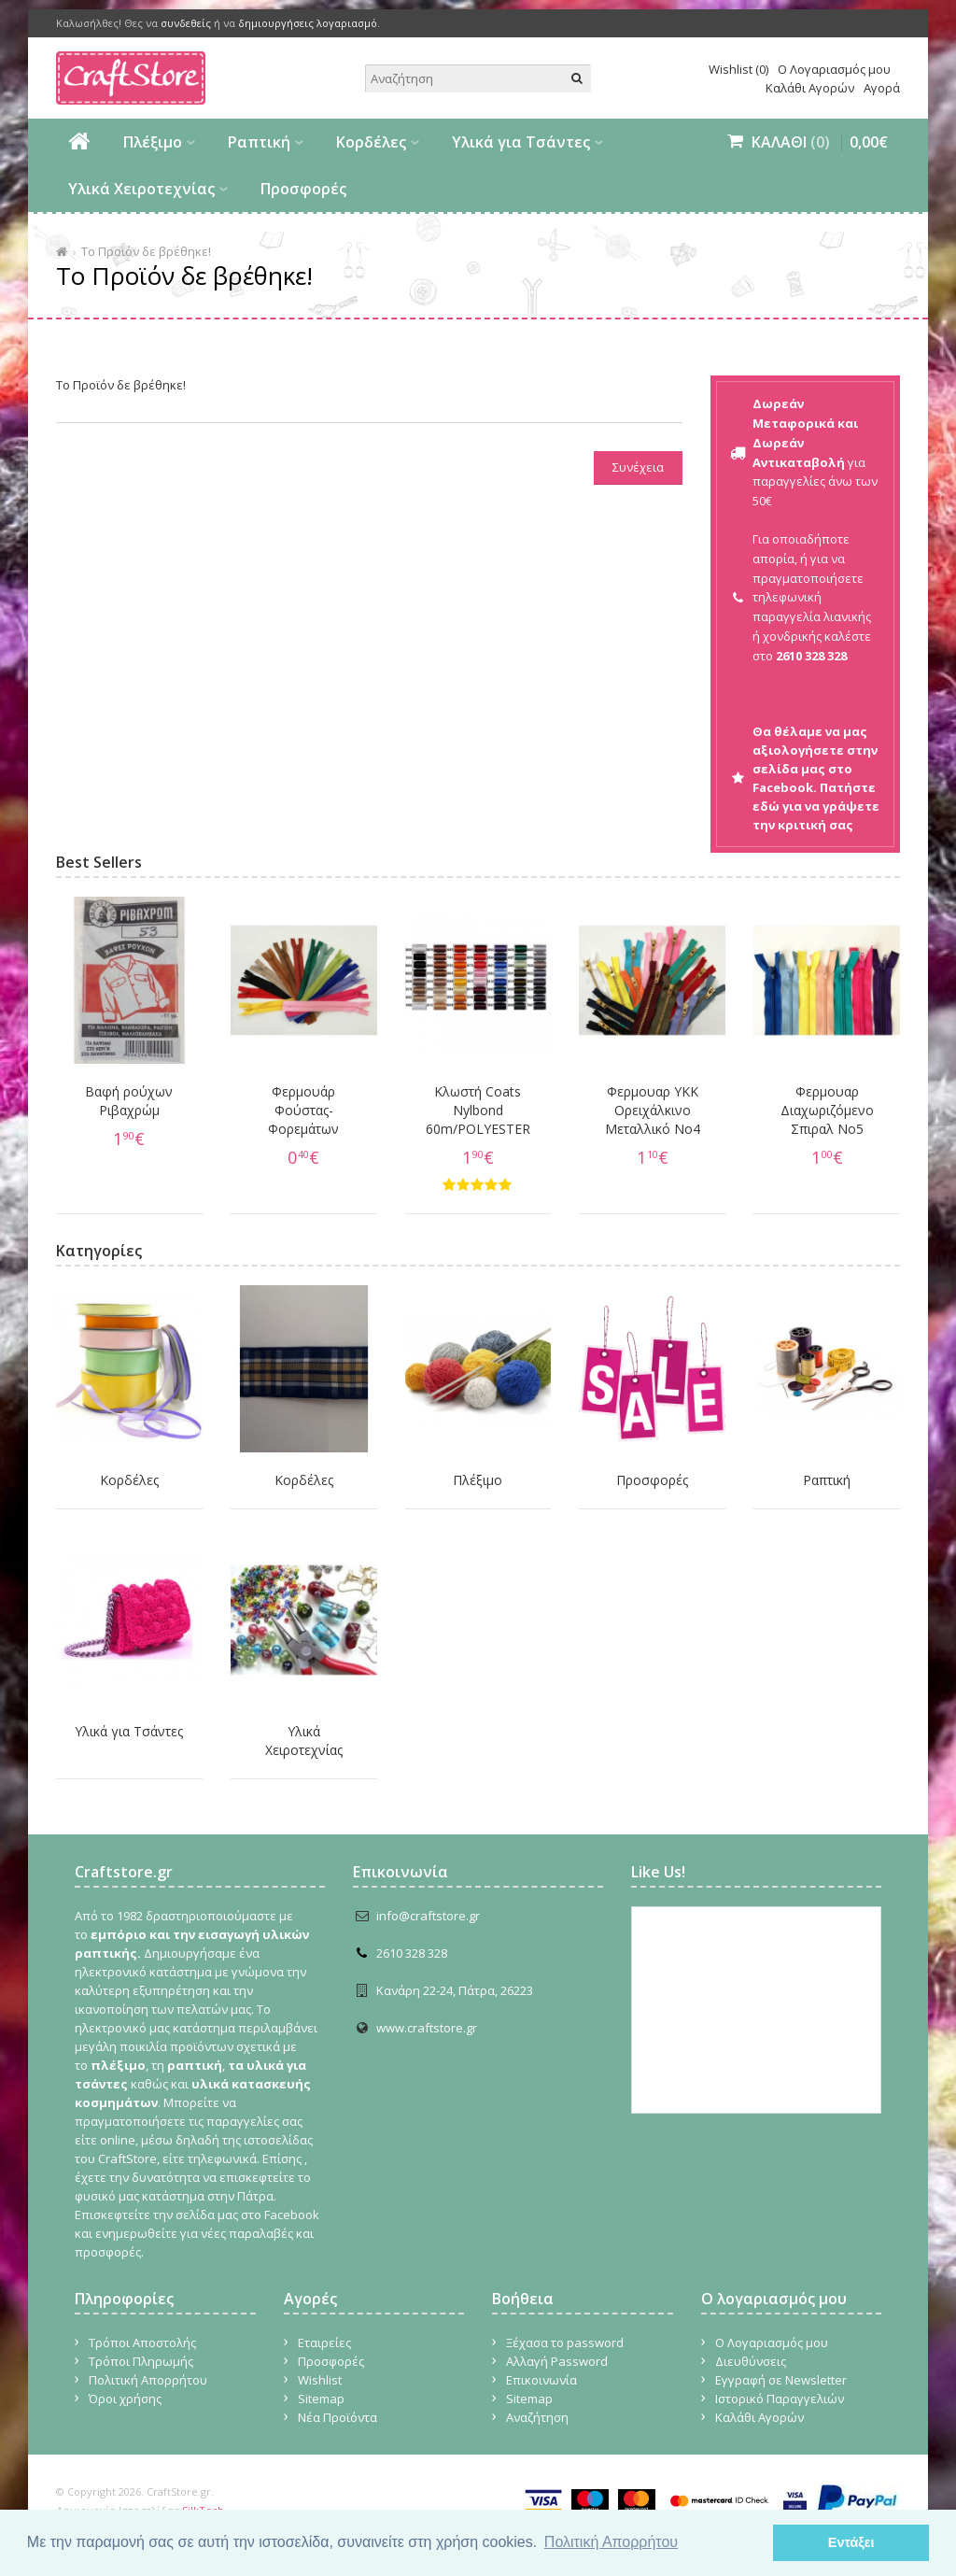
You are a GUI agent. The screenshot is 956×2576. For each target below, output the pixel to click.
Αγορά (882, 87)
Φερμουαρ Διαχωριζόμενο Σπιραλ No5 (827, 1110)
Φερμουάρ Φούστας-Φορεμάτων (303, 1110)
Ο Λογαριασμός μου (834, 69)
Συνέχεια (638, 467)
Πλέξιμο (152, 142)
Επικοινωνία (541, 2379)
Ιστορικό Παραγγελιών (779, 2398)
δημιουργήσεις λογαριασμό (307, 23)
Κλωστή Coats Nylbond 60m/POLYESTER (478, 1110)
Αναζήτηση (537, 2417)
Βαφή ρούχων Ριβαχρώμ (129, 1101)
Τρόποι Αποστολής (142, 2342)
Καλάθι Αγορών (810, 87)
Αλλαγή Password (557, 2361)
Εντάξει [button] (851, 2542)
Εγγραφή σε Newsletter (781, 2379)
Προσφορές (303, 188)
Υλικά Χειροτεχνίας (141, 188)
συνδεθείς (186, 23)
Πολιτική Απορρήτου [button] (611, 2542)
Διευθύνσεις (750, 2361)
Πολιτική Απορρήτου (148, 2379)
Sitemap (321, 2398)
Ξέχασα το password (565, 2342)
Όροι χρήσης (125, 2398)
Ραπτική (259, 142)
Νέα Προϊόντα (337, 2417)
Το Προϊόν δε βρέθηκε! (146, 251)
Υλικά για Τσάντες (521, 142)
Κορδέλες (371, 142)
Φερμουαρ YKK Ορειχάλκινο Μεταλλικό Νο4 (652, 1110)
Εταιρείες (324, 2342)
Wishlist (320, 2379)
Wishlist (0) (738, 69)
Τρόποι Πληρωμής (141, 2361)
